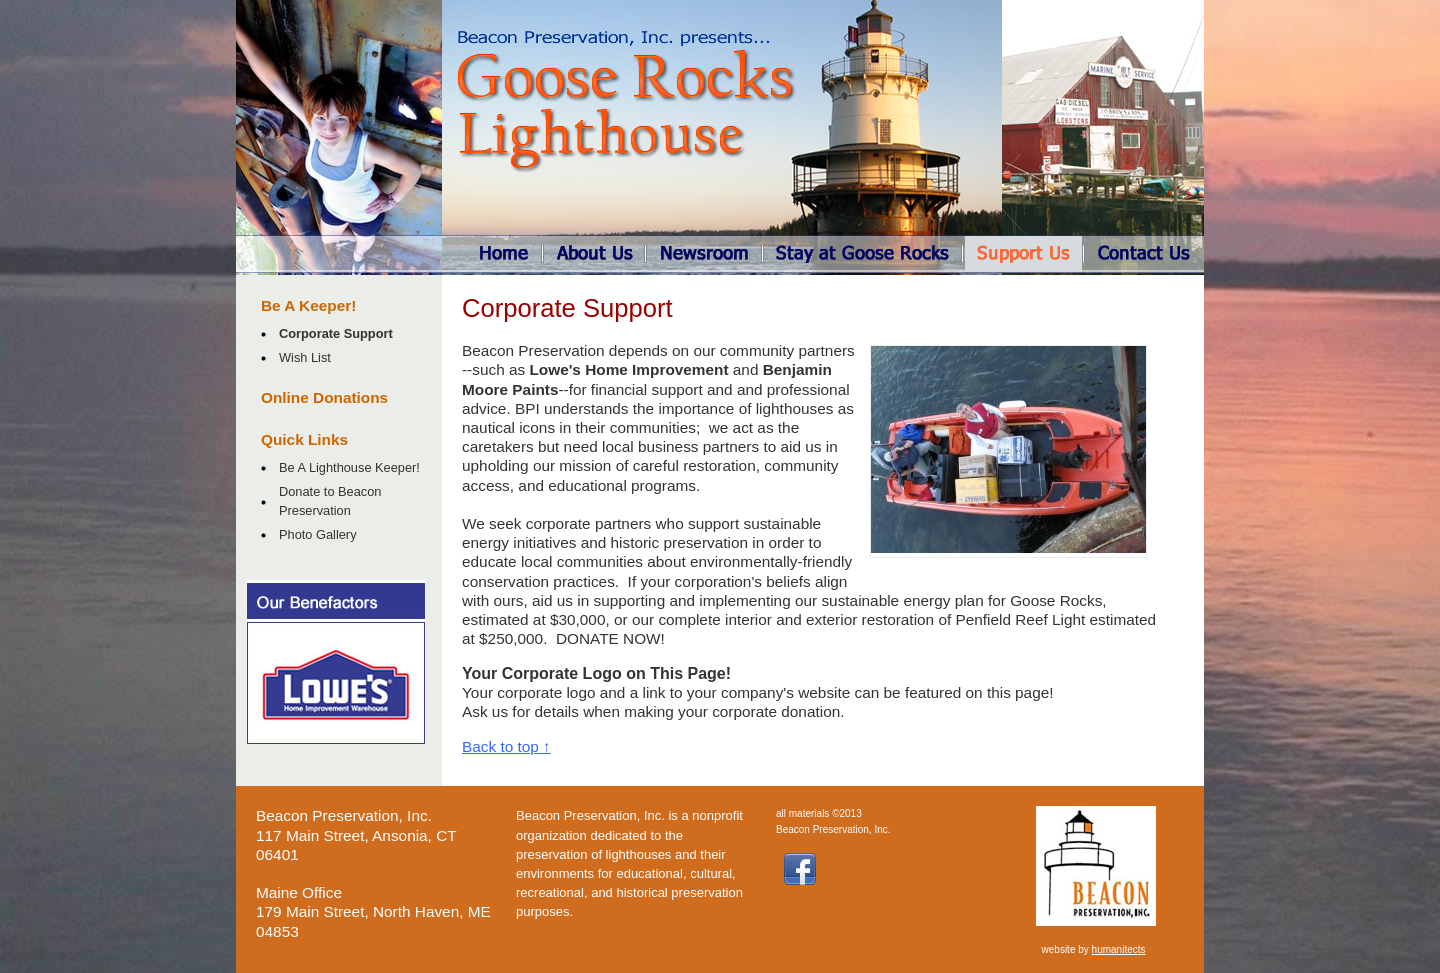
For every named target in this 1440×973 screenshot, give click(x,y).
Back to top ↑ (506, 746)
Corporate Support (336, 333)
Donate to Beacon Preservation (330, 501)
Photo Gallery (318, 534)
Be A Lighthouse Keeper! (349, 467)
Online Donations (324, 397)
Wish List (305, 357)
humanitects (1119, 949)
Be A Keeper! (308, 305)
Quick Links (304, 439)
